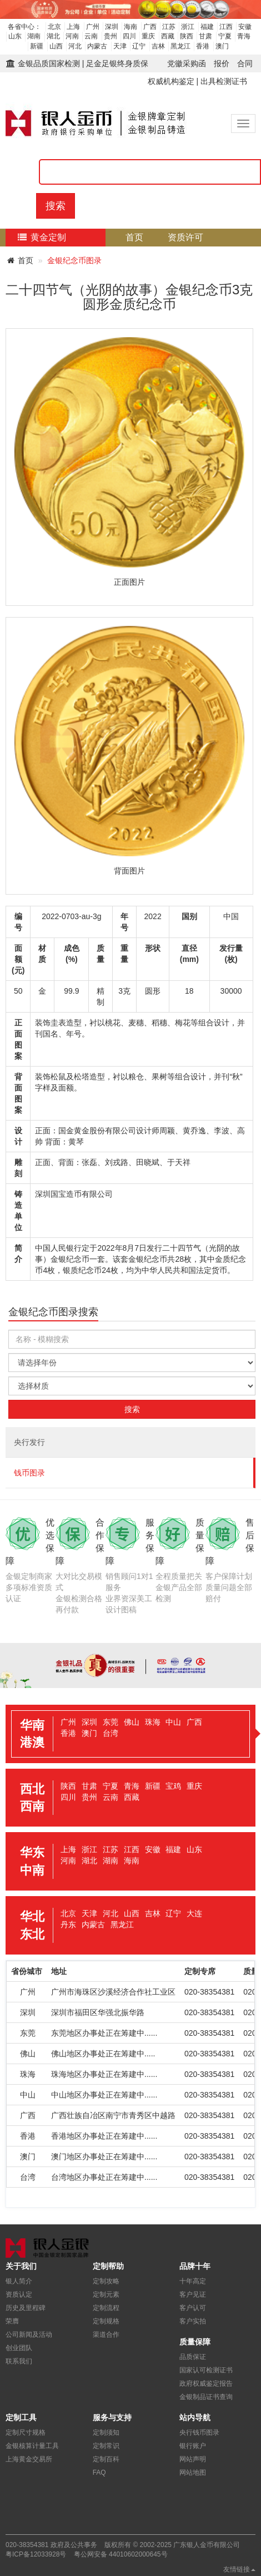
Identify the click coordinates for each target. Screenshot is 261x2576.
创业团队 (19, 2348)
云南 (91, 36)
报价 (221, 63)
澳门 (222, 46)
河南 (72, 36)
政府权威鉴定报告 (206, 2383)
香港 (202, 46)
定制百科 (106, 2459)
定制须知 (106, 2432)
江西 (226, 27)
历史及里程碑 (26, 2308)
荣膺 (12, 2321)
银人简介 (19, 2281)
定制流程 (152, 273)
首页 (134, 237)
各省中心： (24, 27)
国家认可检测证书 (206, 2370)
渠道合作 (106, 2334)
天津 (120, 46)
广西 (150, 27)
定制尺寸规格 (26, 2432)
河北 (75, 46)
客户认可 (192, 2308)
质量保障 (31, 273)
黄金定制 (41, 237)
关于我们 (212, 273)
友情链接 (239, 2569)
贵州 (110, 36)
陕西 (186, 36)
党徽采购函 (186, 63)
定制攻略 (106, 2281)
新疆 (36, 46)
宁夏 (225, 36)
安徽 (245, 27)
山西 (56, 46)
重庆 (148, 36)
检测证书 (170, 255)
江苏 (168, 27)
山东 (15, 36)
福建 (207, 27)
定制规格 (106, 2321)
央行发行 (29, 1442)
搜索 (56, 205)
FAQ (99, 2472)
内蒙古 (97, 46)
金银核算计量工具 (32, 2446)
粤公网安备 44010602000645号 (121, 2554)
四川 (129, 36)
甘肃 (205, 36)
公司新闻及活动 (29, 2334)
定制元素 (106, 2294)
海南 (130, 27)
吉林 (158, 46)
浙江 (187, 27)
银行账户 (192, 2446)
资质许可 (185, 237)
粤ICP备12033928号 (36, 2554)
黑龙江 (180, 46)
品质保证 (192, 2357)
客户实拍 (192, 2321)
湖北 (53, 36)
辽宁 (138, 46)
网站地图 (192, 2472)
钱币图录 (29, 1472)
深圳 (111, 27)
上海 (73, 27)
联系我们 (19, 2361)
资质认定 (19, 2294)
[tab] (130, 1734)
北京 (54, 27)
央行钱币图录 (199, 2432)
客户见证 (192, 2294)
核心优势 (91, 273)
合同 (245, 63)
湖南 (34, 36)
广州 (92, 27)
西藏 (167, 36)
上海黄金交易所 (29, 2459)
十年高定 (192, 2281)
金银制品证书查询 (206, 2397)
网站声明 (192, 2459)
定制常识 (106, 2446)
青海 (243, 36)
